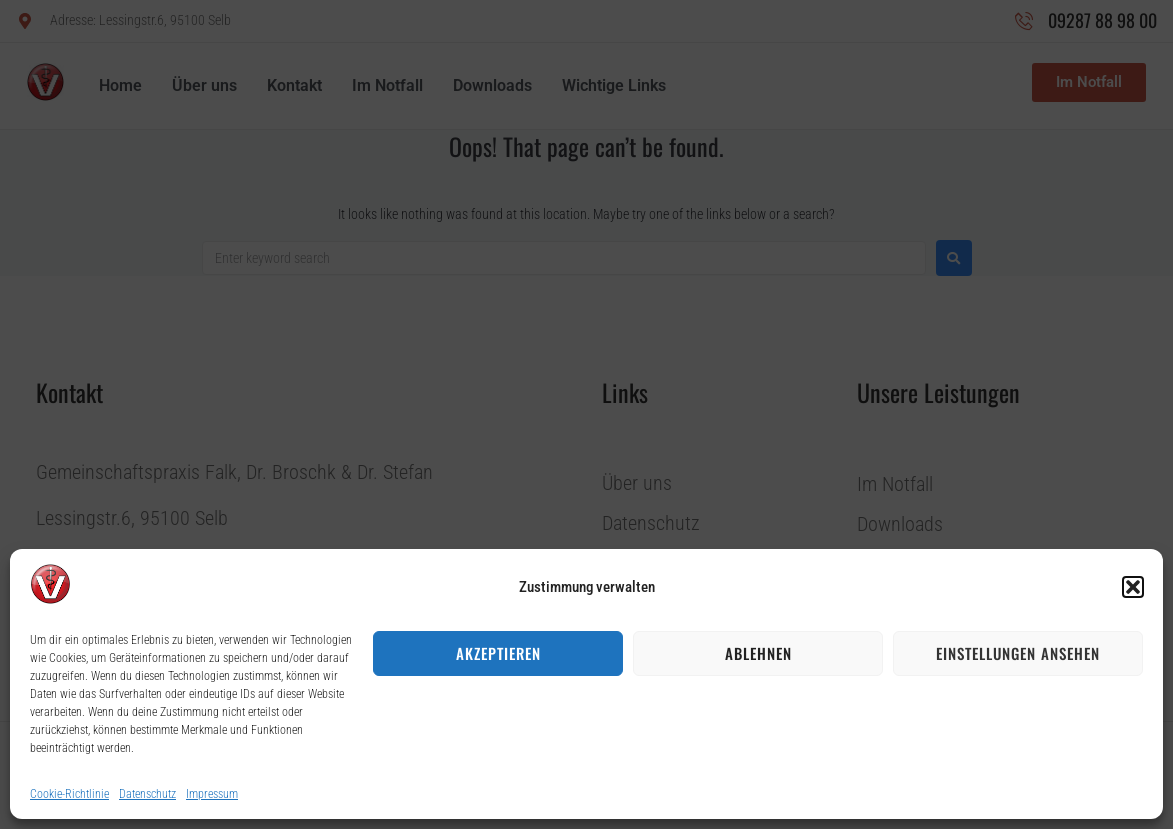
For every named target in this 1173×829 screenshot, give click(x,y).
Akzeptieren (498, 653)
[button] (1133, 587)
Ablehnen (758, 653)
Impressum (212, 794)
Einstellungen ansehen (1018, 653)
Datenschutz (147, 794)
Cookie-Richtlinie (69, 794)
